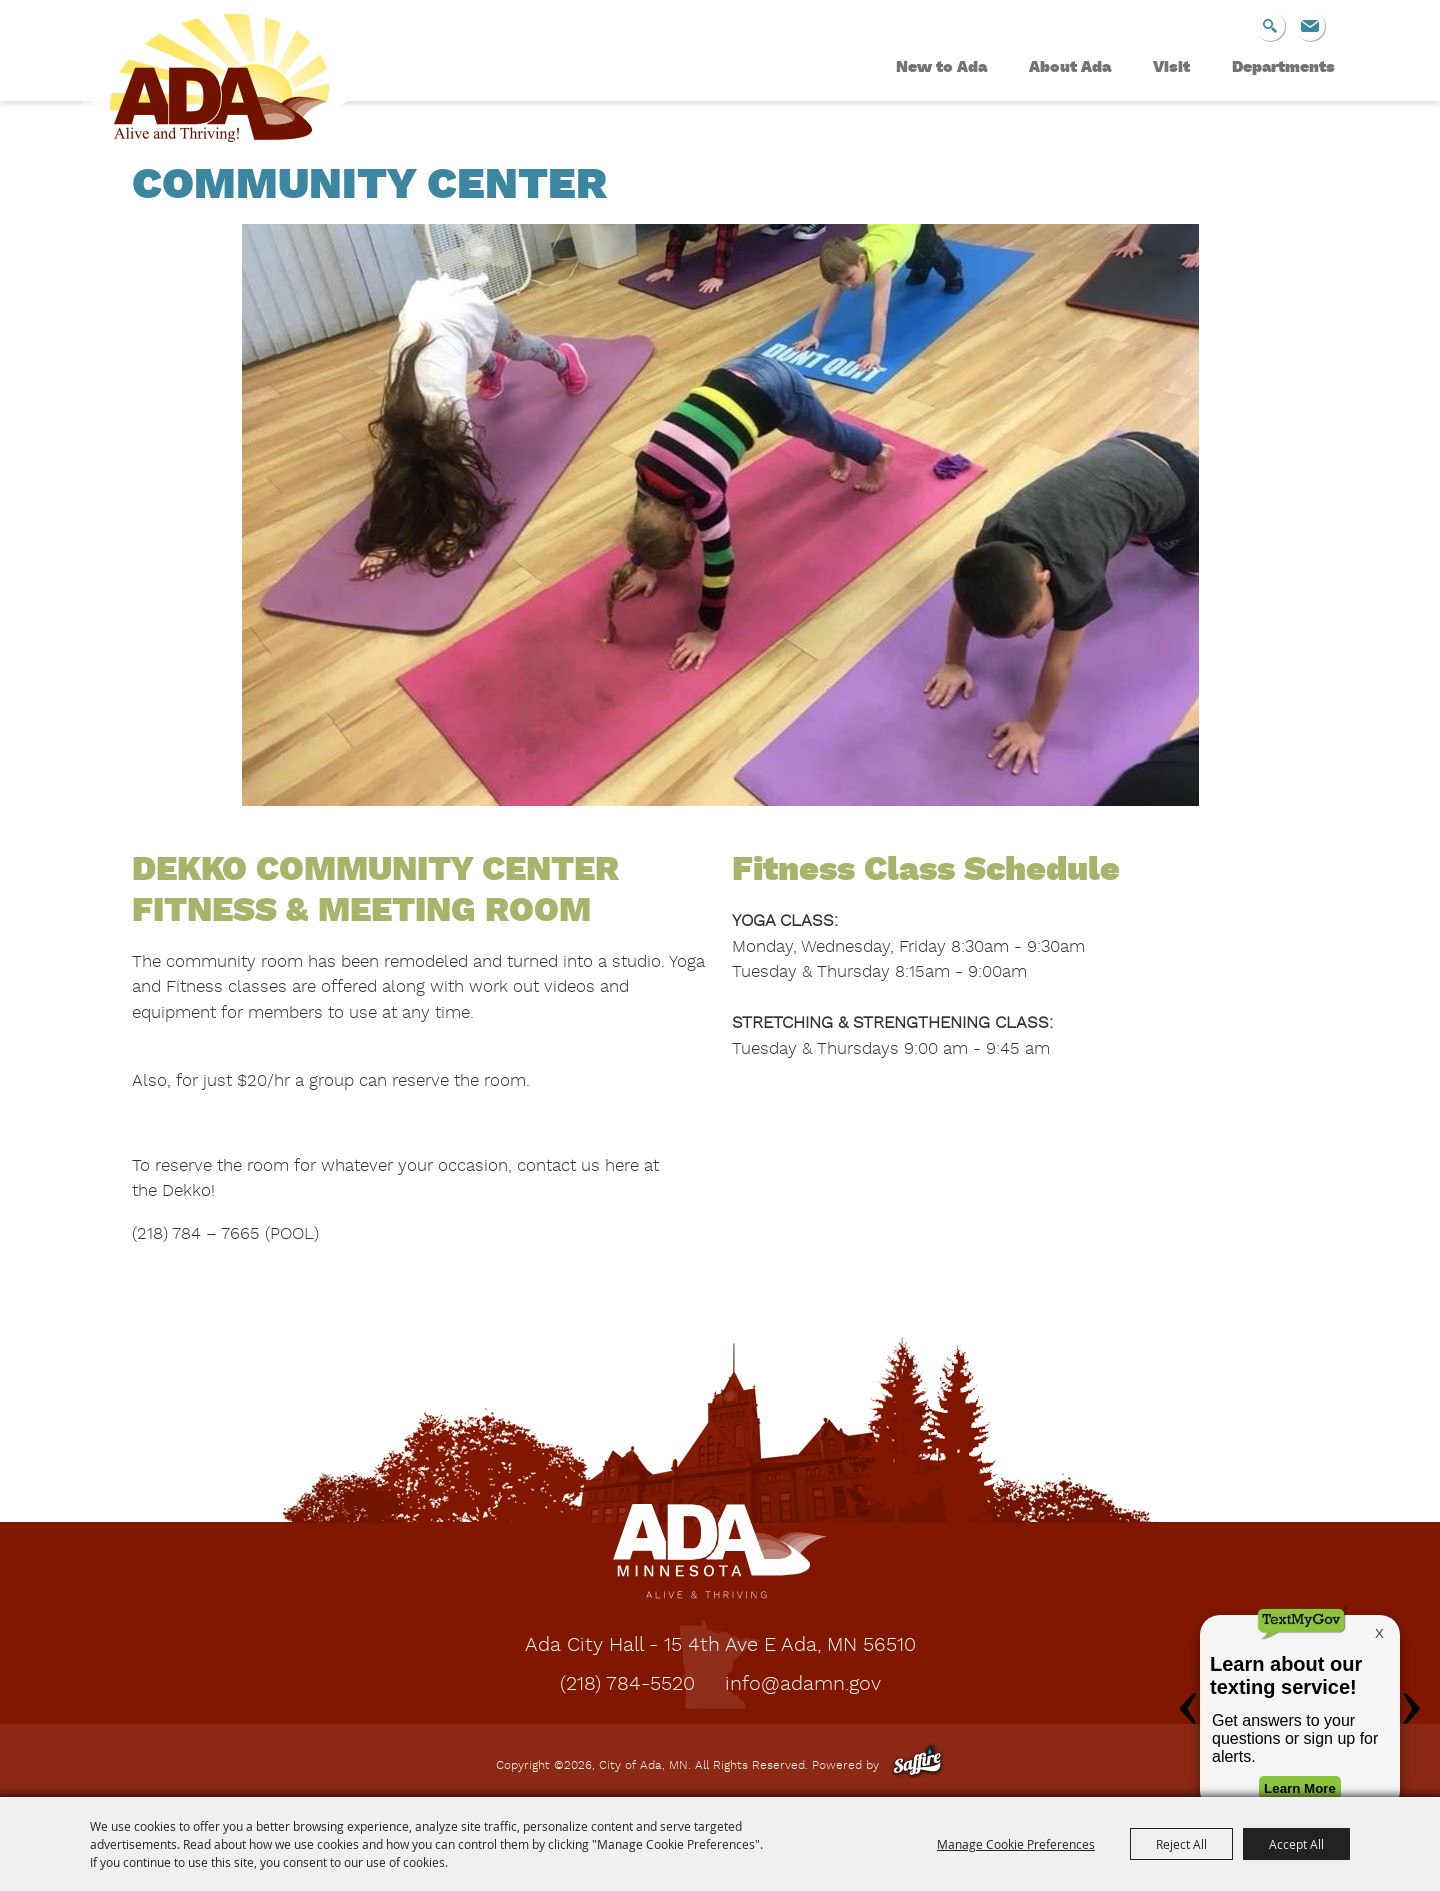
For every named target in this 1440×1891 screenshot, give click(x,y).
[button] (720, 519)
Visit (1171, 68)
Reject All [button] (1181, 1844)
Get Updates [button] (1310, 26)
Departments (1283, 68)
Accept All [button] (1296, 1844)
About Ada (1070, 68)
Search (1270, 26)
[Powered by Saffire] (917, 1766)
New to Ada (941, 68)
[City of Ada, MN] (205, 86)
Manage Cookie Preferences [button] (1016, 1844)
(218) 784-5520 (627, 1685)
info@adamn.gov (803, 1685)
